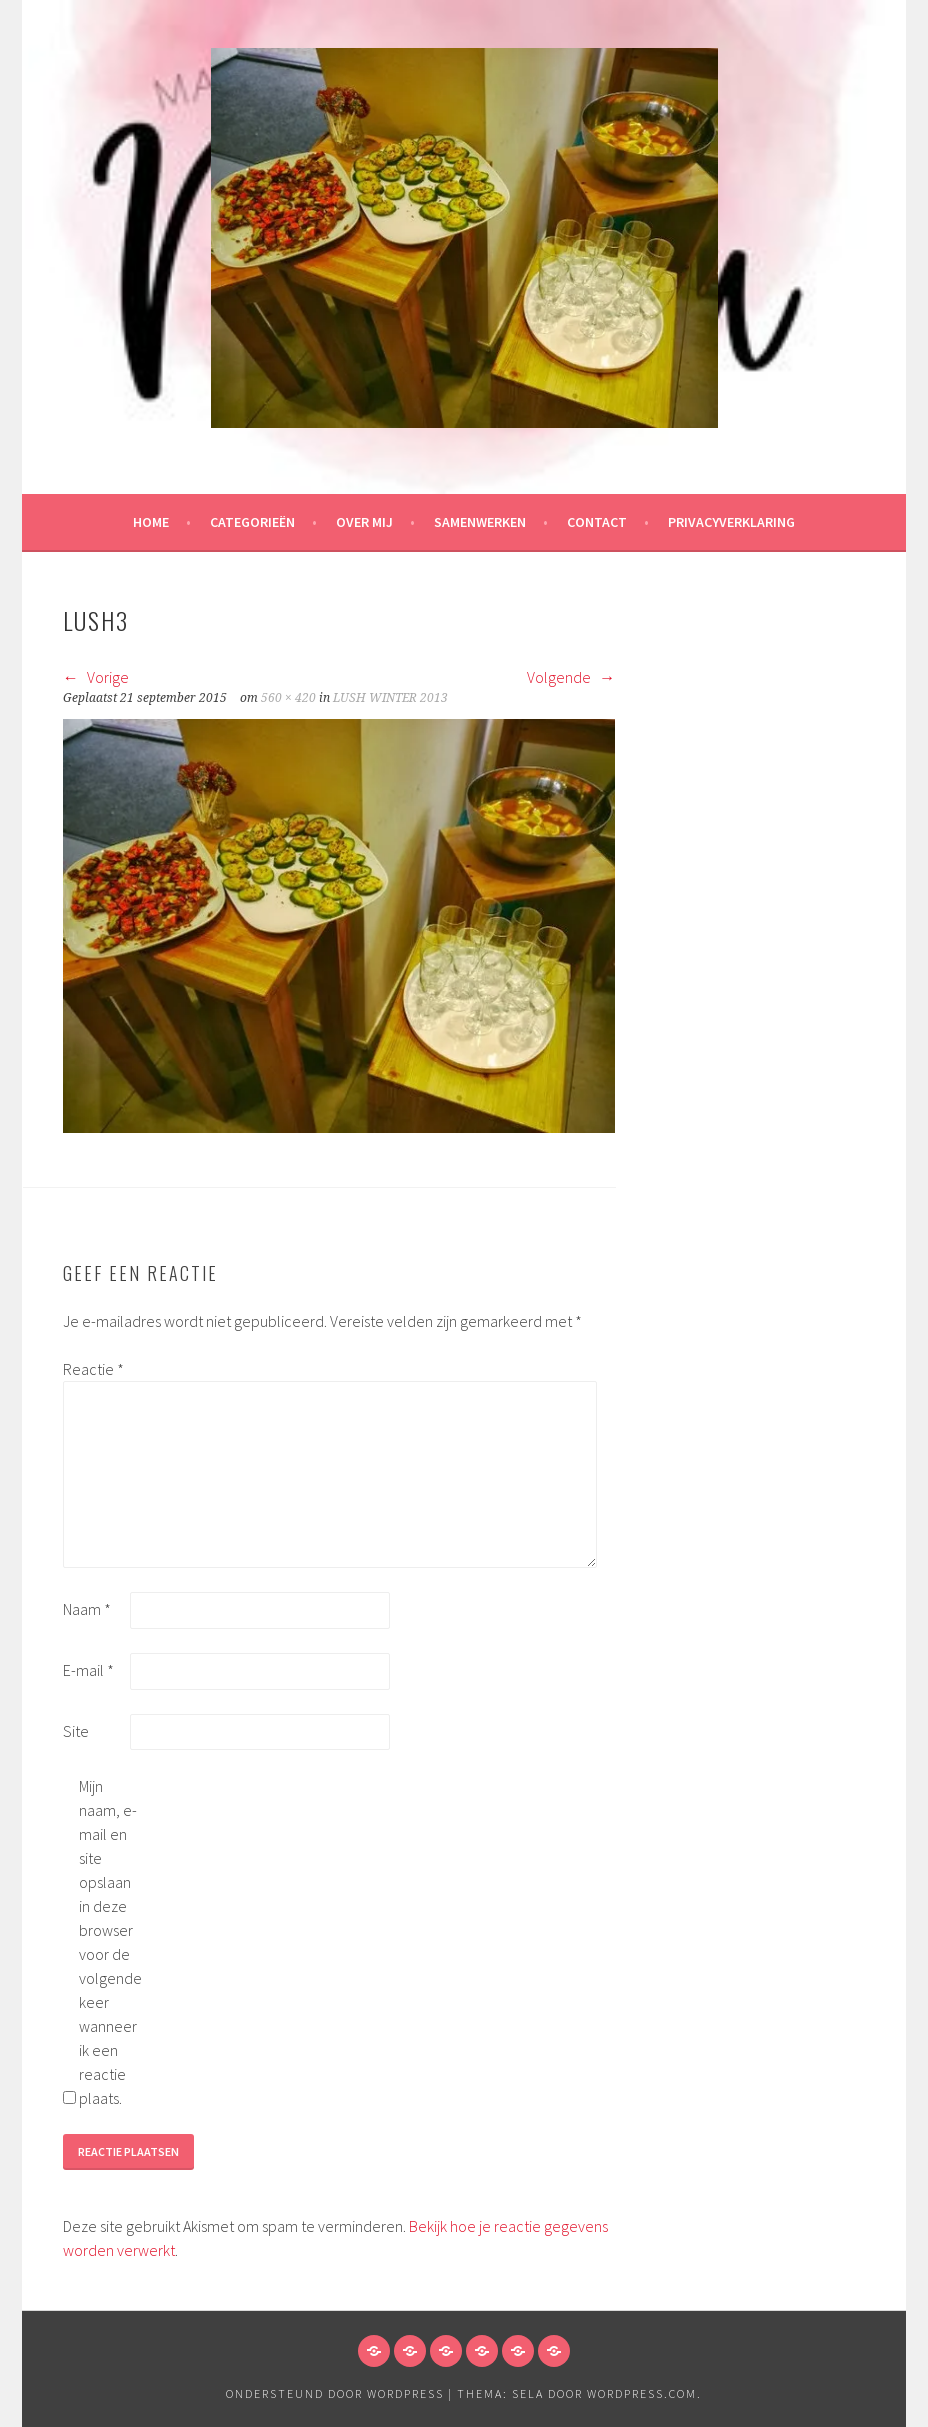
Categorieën (252, 522)
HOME (151, 522)
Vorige (96, 677)
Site (76, 1731)
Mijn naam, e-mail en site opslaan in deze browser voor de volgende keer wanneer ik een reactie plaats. (110, 1942)
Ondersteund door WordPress (335, 2393)
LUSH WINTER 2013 (390, 698)
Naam (87, 1609)
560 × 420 (288, 698)
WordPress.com (642, 2393)
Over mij (364, 522)
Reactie (93, 1369)
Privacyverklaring (731, 522)
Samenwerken (480, 522)
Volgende (571, 677)
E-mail (88, 1670)
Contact (597, 522)
